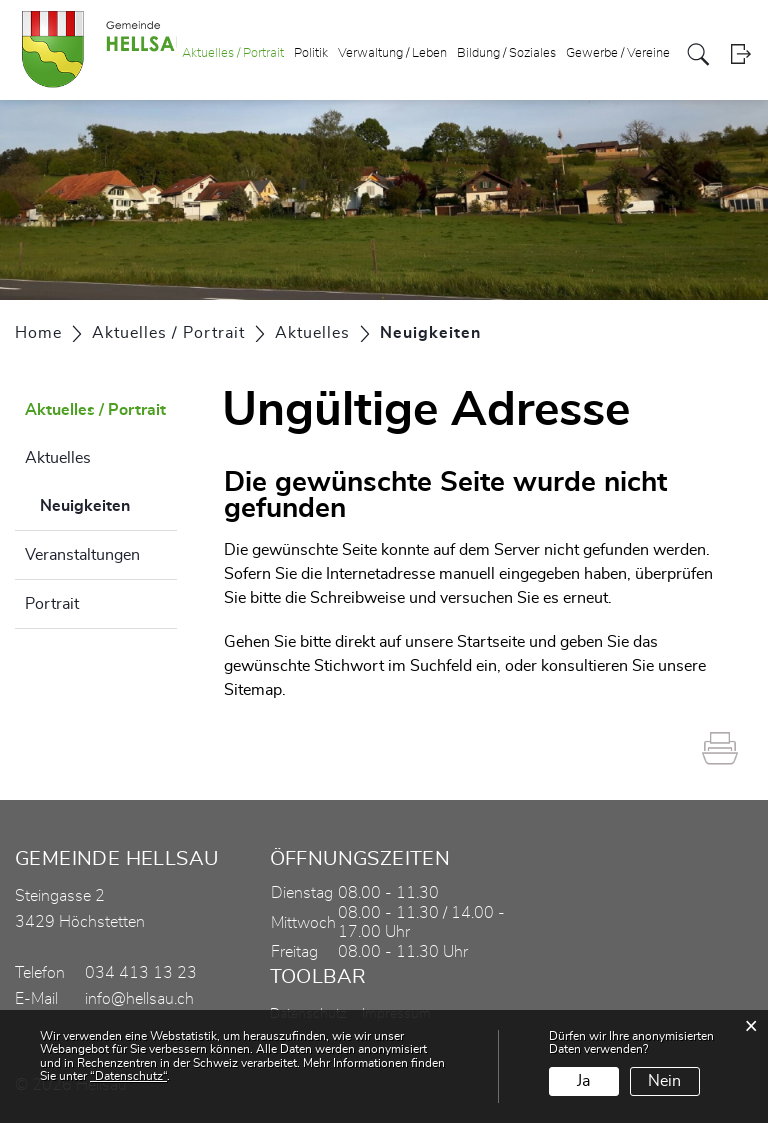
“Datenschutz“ (128, 1076)
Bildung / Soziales (506, 53)
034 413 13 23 (141, 973)
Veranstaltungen (82, 555)
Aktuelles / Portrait (233, 53)
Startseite (491, 642)
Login (740, 54)
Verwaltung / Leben (392, 53)
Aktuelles (58, 458)
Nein (664, 1081)
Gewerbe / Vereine (618, 53)
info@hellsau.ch (139, 999)
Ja (583, 1081)
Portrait (52, 604)
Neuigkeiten (108, 503)
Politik (311, 53)
